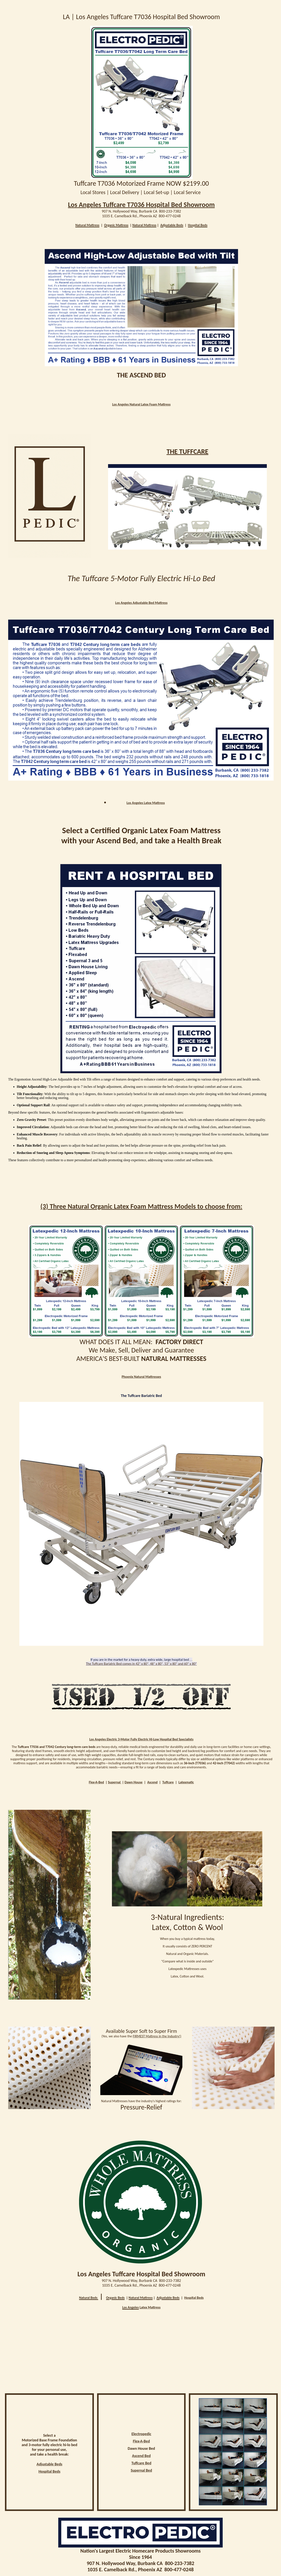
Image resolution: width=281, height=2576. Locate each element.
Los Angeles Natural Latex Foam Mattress (141, 404)
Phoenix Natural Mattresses (141, 1377)
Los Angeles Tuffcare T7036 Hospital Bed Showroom (141, 205)
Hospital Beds (194, 2298)
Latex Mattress (150, 2307)
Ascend (152, 1782)
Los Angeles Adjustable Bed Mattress (141, 603)
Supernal (114, 1782)
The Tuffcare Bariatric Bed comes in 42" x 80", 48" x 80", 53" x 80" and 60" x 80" (141, 1664)
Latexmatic (186, 1782)
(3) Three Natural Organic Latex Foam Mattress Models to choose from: (141, 1206)
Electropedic (141, 2434)
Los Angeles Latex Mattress (146, 803)
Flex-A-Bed (96, 1782)
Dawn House (134, 1782)
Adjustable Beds (49, 2464)
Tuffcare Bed (141, 2463)
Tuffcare (168, 1782)
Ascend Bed (141, 2455)
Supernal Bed (141, 2470)
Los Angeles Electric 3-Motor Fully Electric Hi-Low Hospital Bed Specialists (141, 1739)
